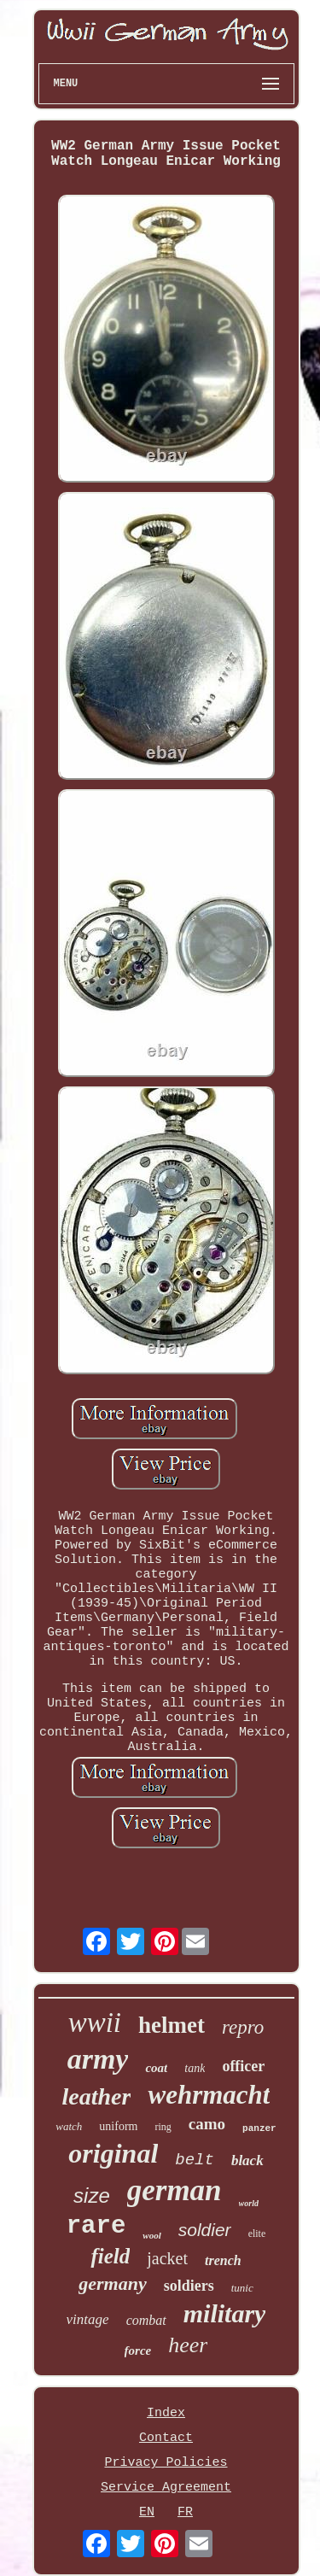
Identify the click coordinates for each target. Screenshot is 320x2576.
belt (194, 2160)
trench (223, 2260)
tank (194, 2068)
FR (185, 2512)
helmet (171, 2025)
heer (187, 2345)
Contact (166, 2438)
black (247, 2160)
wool (151, 2235)
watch (68, 2126)
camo (207, 2124)
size (91, 2195)
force (138, 2350)
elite (257, 2233)
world (249, 2203)
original (113, 2153)
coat (156, 2068)
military (224, 2313)
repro (243, 2027)
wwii (94, 2022)
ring (162, 2127)
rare (96, 2226)
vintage (88, 2319)
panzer (259, 2128)
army (98, 2059)
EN (146, 2512)
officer (243, 2066)
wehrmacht (209, 2095)
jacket (167, 2258)
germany (112, 2283)
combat (146, 2320)
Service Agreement (166, 2487)
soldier (204, 2229)
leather (96, 2096)
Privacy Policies (165, 2463)
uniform (118, 2126)
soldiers (189, 2285)
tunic (242, 2287)
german (174, 2190)
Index (166, 2413)
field (110, 2256)
